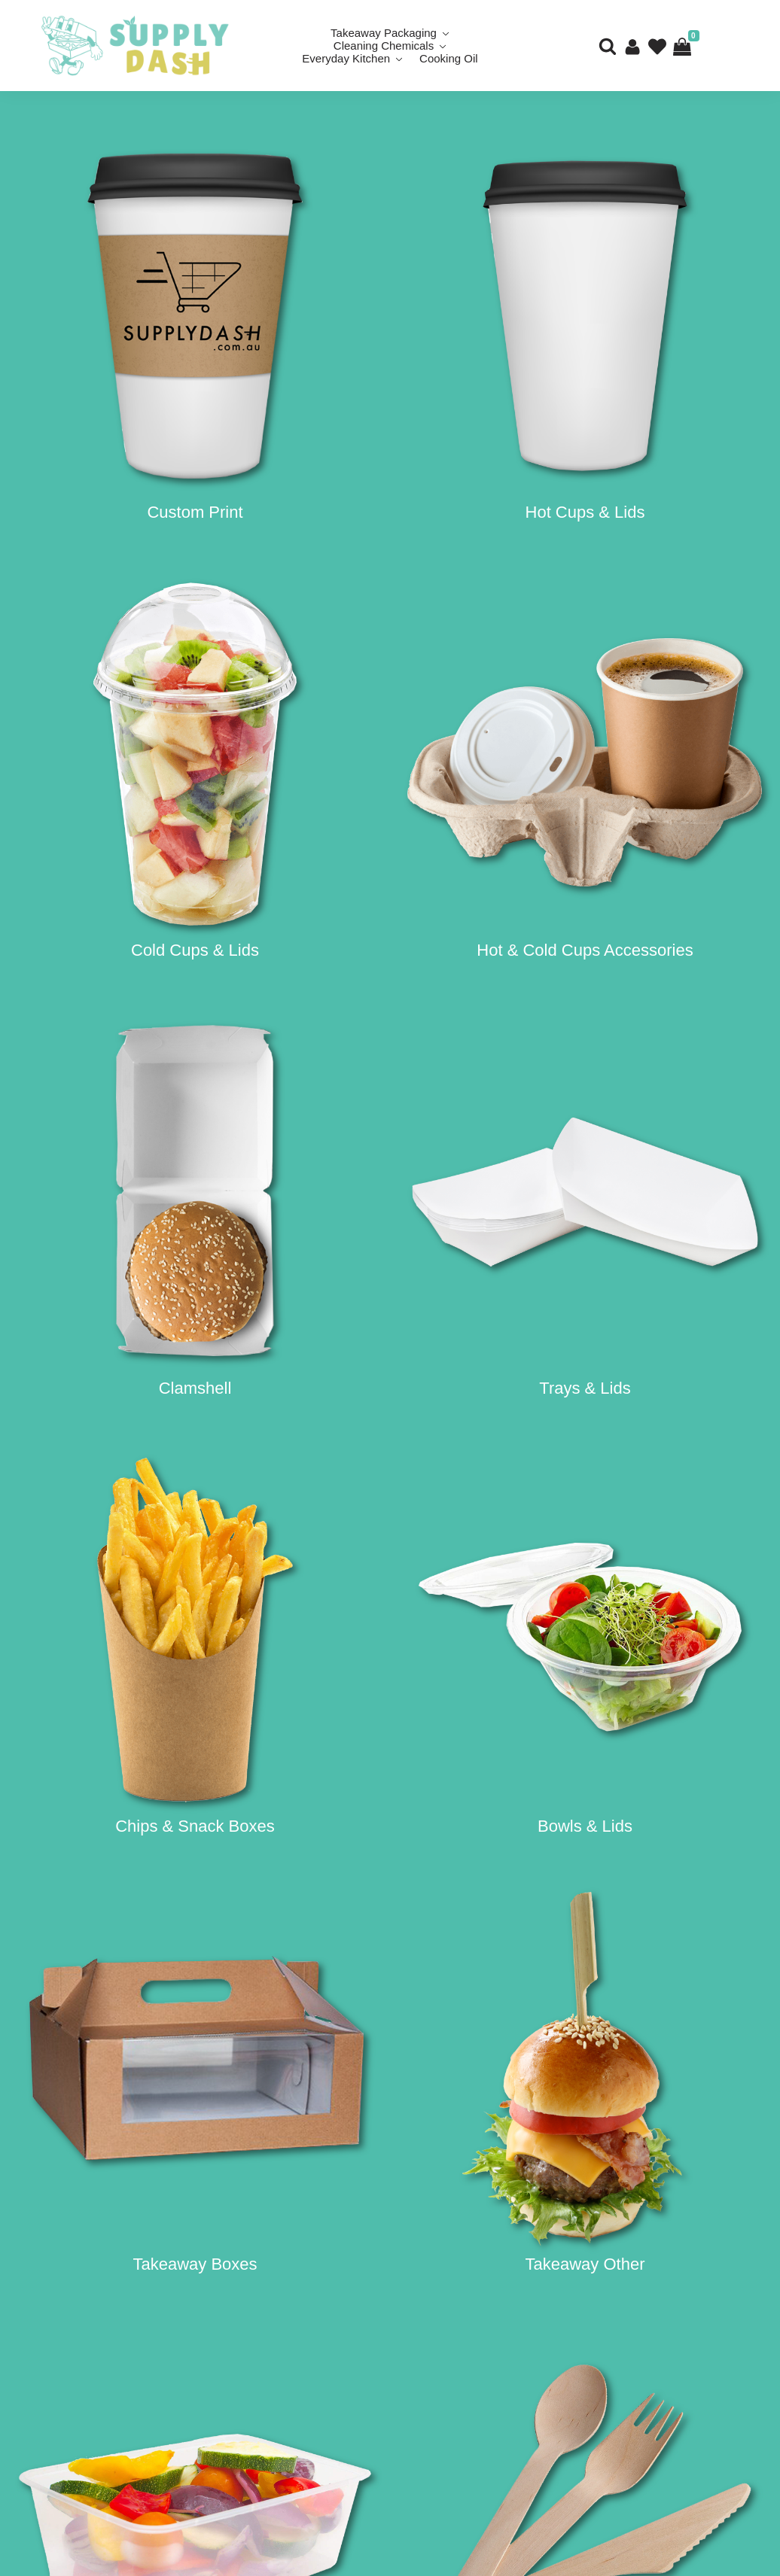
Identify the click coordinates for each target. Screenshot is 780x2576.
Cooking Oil (448, 58)
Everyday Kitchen (346, 58)
